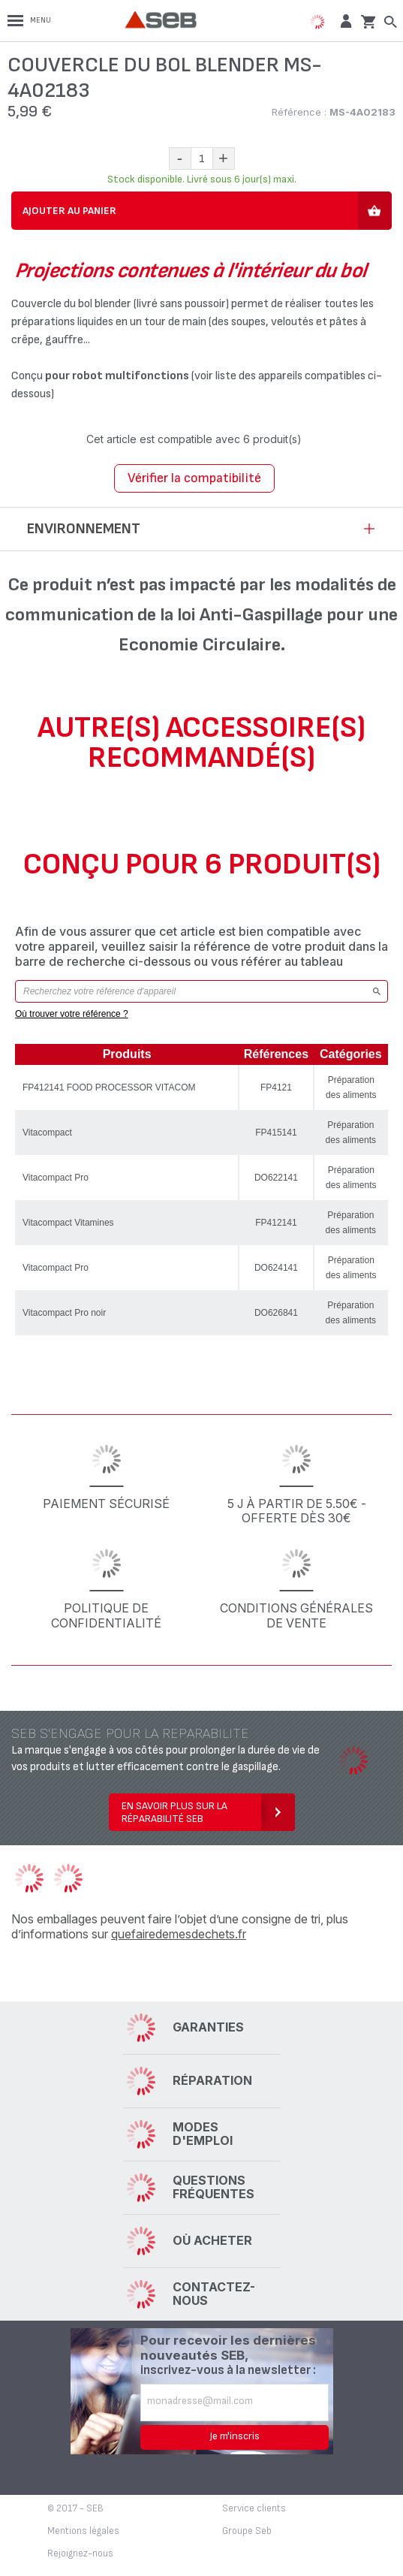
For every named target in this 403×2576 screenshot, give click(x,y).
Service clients (254, 2508)
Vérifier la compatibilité (194, 478)
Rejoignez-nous (80, 2553)
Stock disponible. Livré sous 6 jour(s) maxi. (201, 179)
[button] (344, 20)
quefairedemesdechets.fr (178, 1933)
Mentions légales (83, 2531)
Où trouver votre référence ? (71, 1014)
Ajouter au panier (69, 210)
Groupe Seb (247, 2531)
